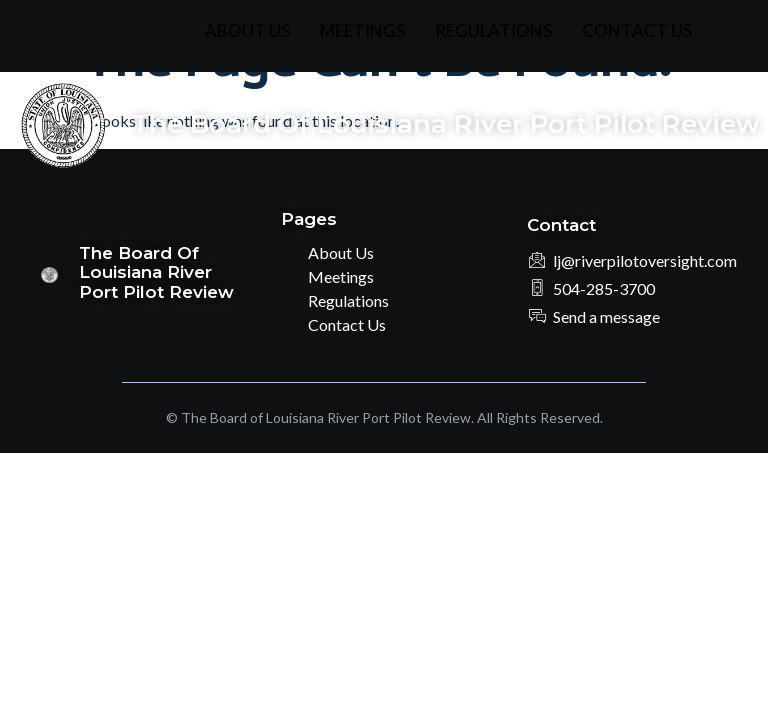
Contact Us (637, 30)
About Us (247, 30)
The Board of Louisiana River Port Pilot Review (446, 124)
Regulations (493, 30)
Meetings (362, 30)
